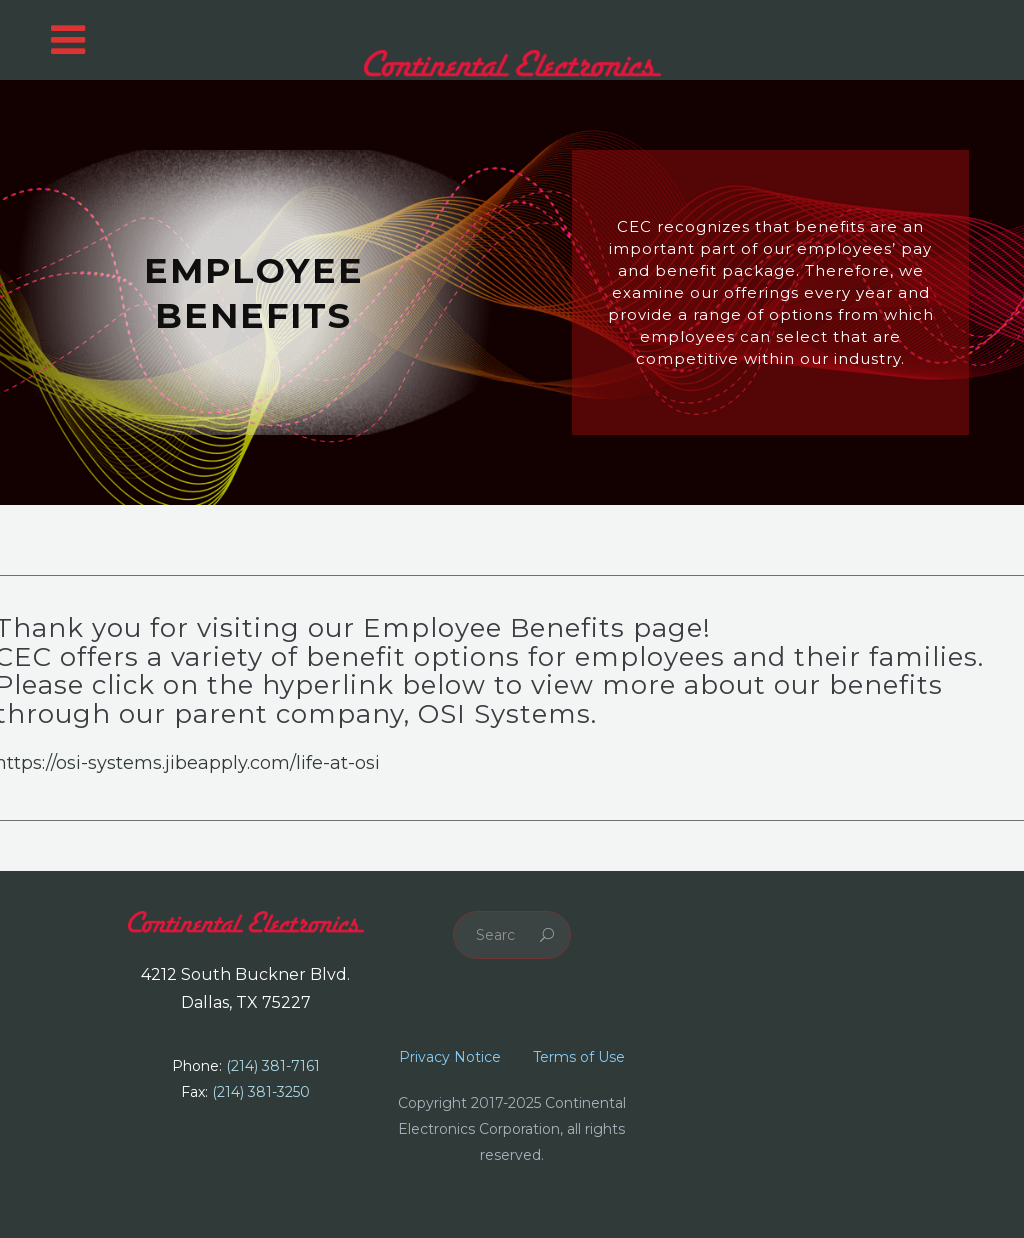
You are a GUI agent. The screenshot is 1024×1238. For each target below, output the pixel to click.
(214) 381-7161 (273, 1066)
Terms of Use (579, 1057)
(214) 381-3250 (261, 1092)
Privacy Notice (450, 1057)
